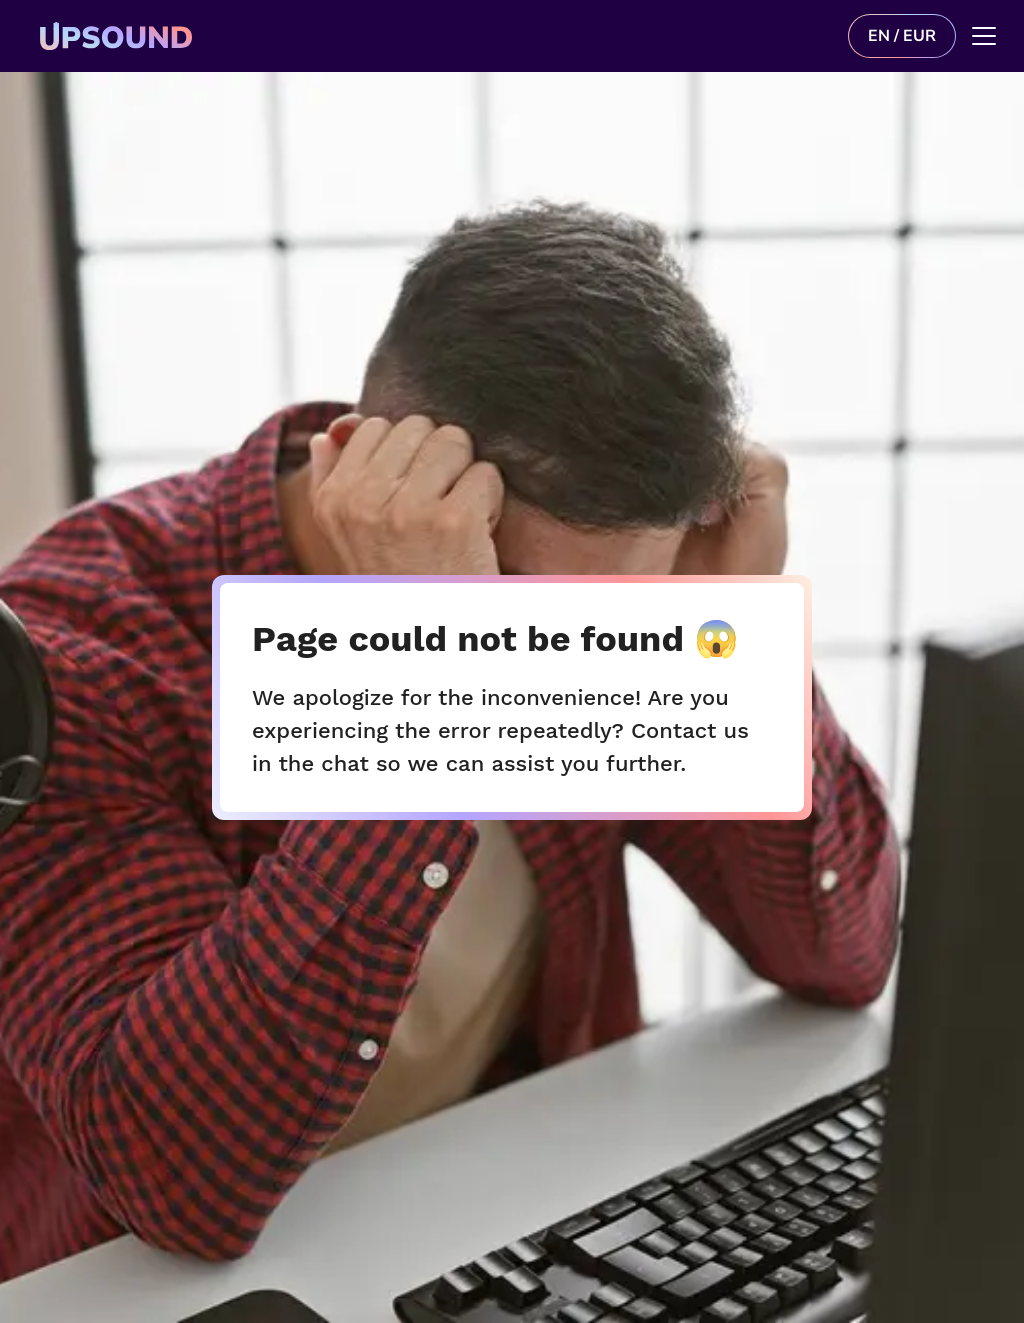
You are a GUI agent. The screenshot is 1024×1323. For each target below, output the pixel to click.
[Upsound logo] (282, 36)
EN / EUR (902, 36)
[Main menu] (984, 36)
